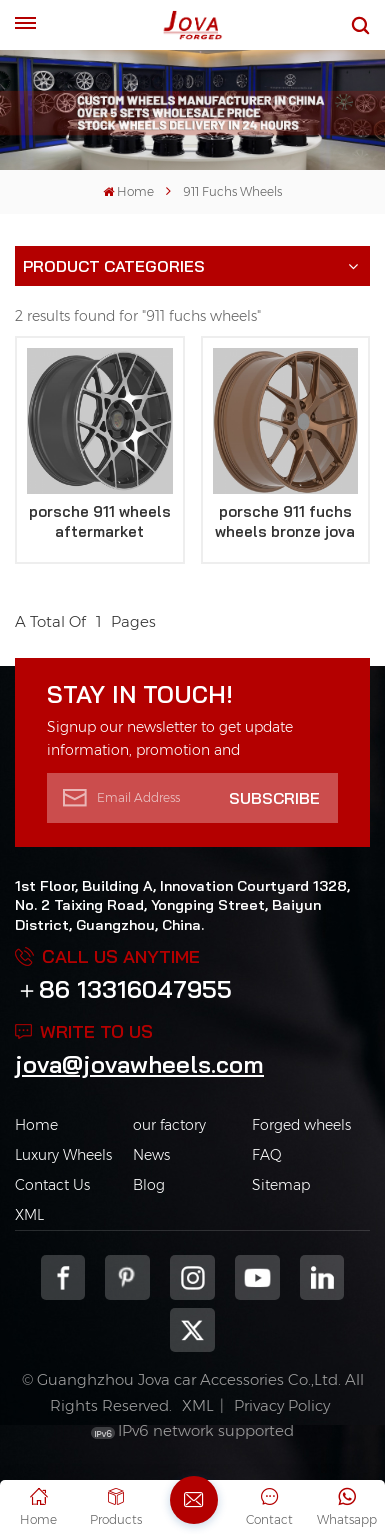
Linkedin (322, 1277)
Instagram (192, 1277)
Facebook (63, 1277)
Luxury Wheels (63, 1155)
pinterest (127, 1277)
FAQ (267, 1155)
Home (128, 191)
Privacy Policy (282, 1405)
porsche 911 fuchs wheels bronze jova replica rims (285, 522)
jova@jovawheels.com (139, 1064)
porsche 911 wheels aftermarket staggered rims (100, 522)
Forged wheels (301, 1125)
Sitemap (281, 1185)
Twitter (192, 1330)
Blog (149, 1185)
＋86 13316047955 (123, 989)
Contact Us (52, 1185)
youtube (257, 1277)
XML (29, 1215)
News (151, 1155)
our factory (169, 1125)
